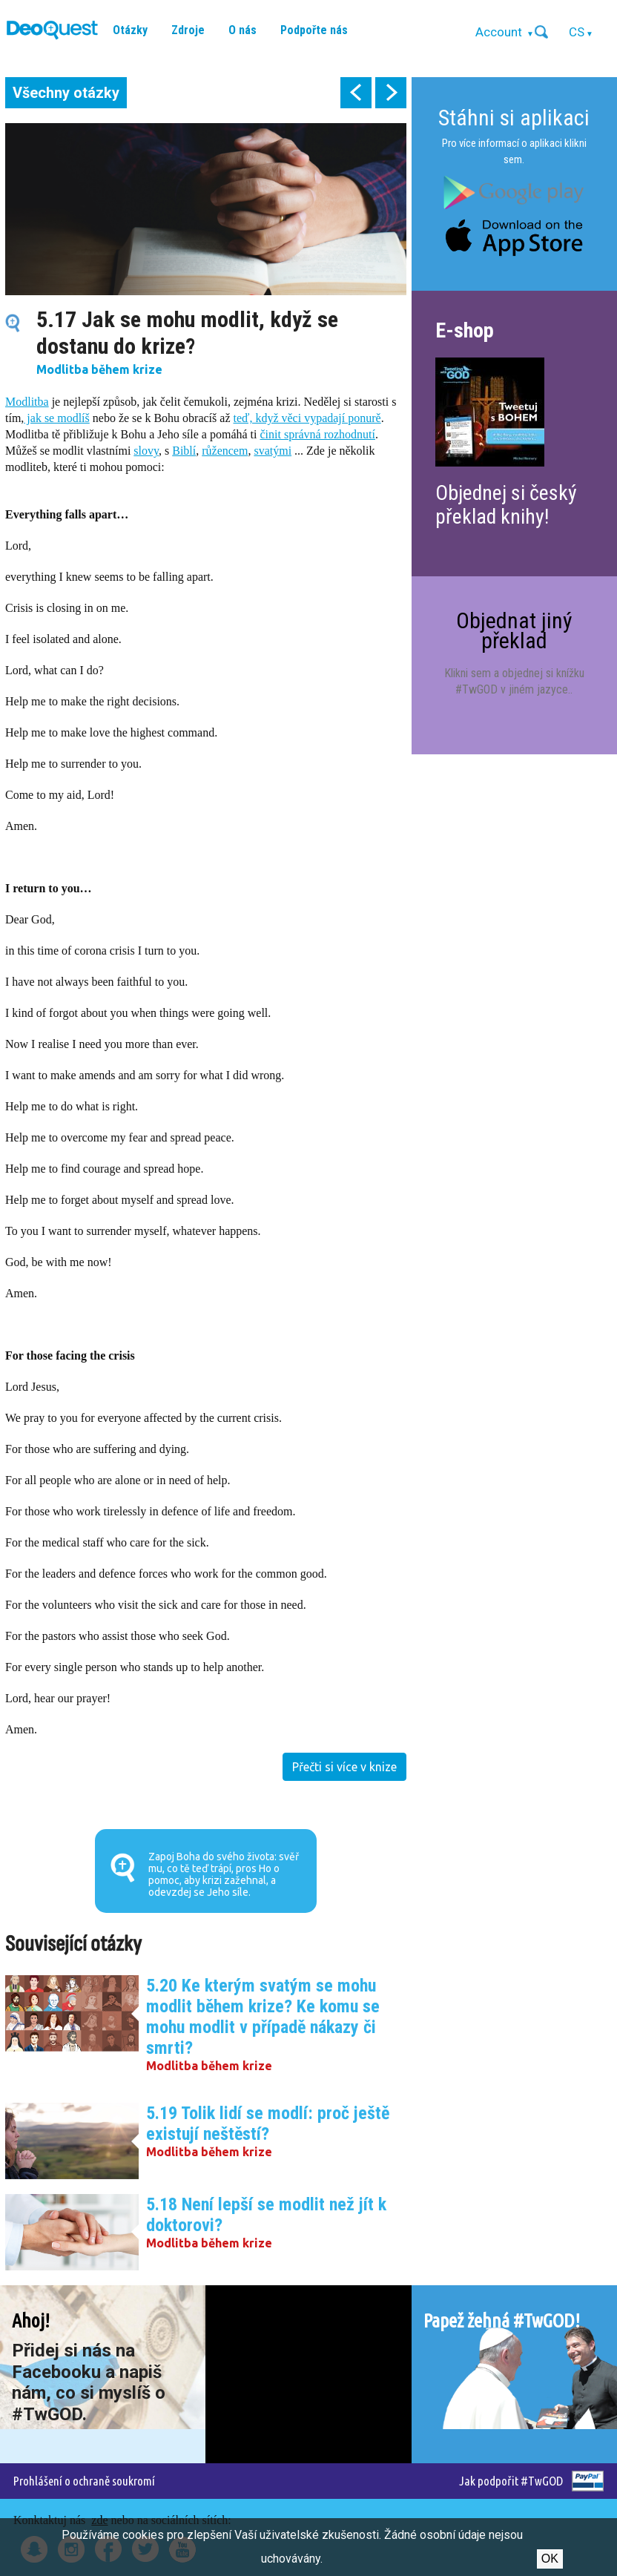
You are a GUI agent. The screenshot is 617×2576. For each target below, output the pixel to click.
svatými (272, 450)
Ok (549, 2558)
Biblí (184, 450)
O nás (242, 30)
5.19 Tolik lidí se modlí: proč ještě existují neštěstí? (267, 2123)
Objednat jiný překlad (514, 630)
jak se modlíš (56, 418)
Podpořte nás (314, 30)
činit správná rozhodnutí (317, 434)
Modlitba (27, 401)
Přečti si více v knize (344, 1766)
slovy (146, 450)
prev (356, 92)
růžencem (225, 450)
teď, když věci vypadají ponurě (307, 418)
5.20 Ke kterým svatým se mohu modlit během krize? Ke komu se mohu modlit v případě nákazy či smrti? (263, 2016)
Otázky (130, 30)
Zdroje (188, 30)
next (390, 92)
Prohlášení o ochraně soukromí (84, 2481)
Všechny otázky (66, 93)
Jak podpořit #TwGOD (511, 2481)
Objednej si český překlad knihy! (506, 505)
